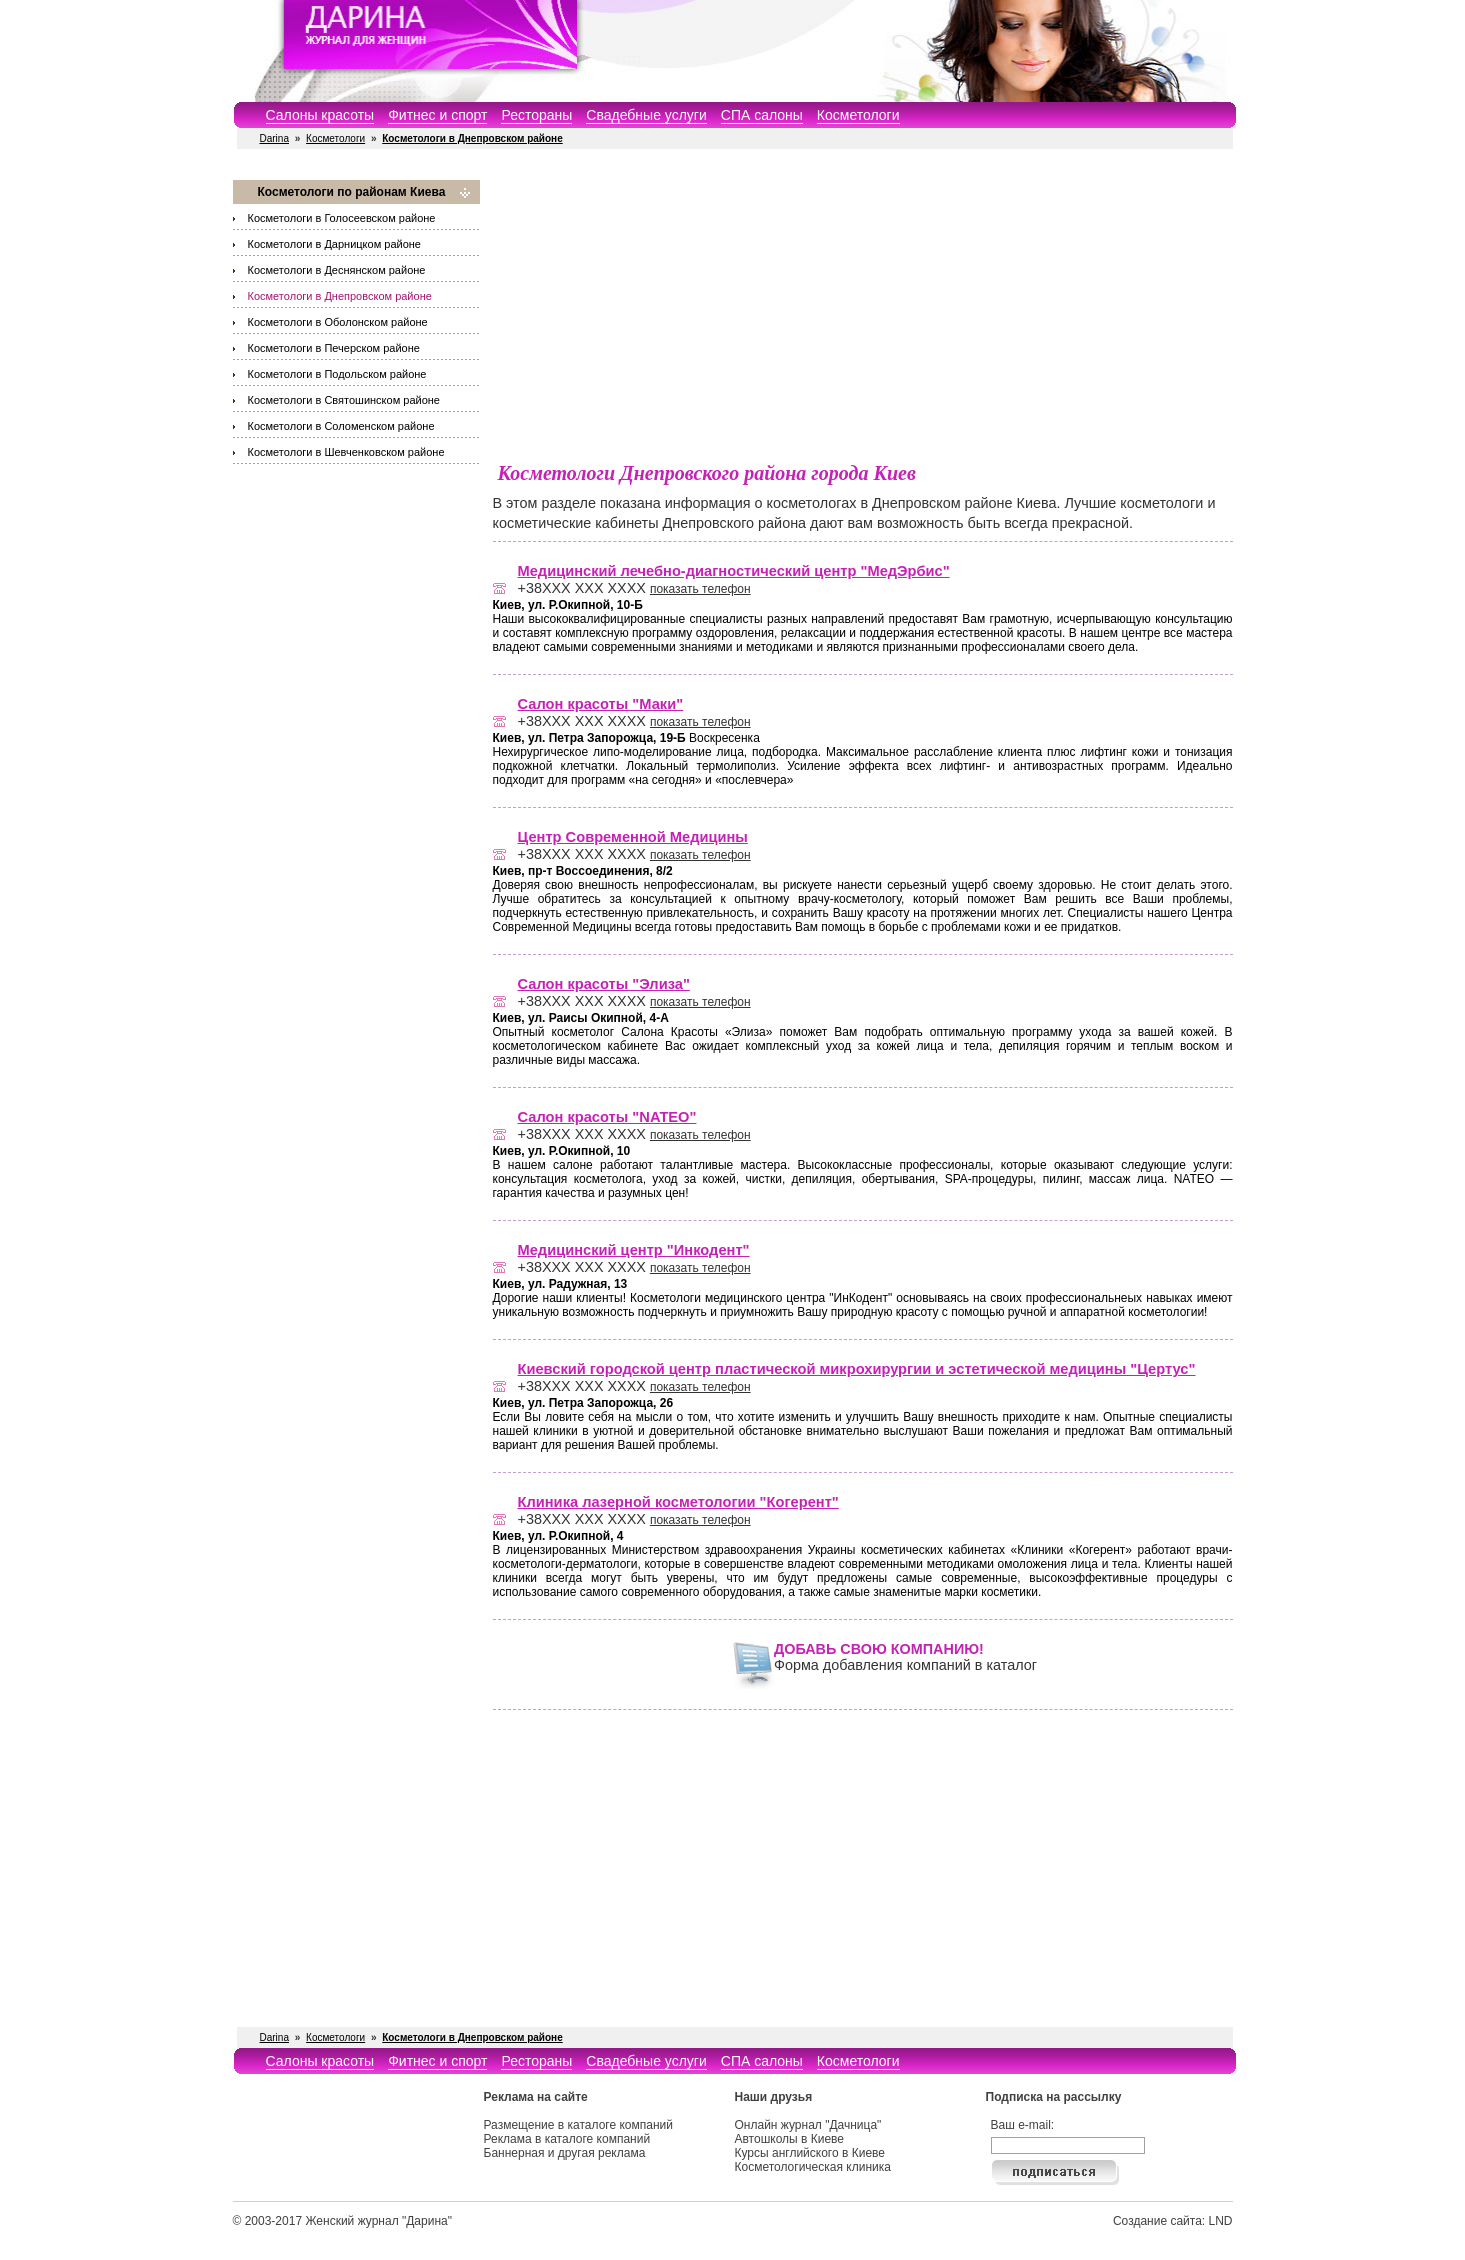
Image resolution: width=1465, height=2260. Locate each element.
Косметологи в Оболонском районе (338, 322)
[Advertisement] (863, 320)
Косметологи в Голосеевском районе (342, 218)
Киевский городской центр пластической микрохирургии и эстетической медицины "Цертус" (857, 1369)
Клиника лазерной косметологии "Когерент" (678, 1502)
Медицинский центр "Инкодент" (634, 1250)
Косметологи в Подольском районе (337, 374)
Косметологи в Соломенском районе (341, 426)
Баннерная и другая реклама (565, 2153)
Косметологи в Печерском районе (334, 348)
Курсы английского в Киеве (810, 2153)
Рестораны (536, 115)
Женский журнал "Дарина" (378, 2221)
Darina (274, 138)
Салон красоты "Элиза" (604, 984)
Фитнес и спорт (437, 115)
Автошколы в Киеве (790, 2139)
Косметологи (858, 115)
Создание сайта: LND (1173, 2221)
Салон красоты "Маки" (601, 704)
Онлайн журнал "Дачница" (808, 2125)
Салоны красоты (320, 115)
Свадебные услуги (646, 115)
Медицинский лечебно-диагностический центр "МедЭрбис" (734, 571)
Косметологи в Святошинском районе (344, 400)
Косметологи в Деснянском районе (337, 270)
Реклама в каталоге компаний (567, 2139)
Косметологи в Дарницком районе (334, 244)
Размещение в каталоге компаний (578, 2125)
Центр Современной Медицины (633, 837)
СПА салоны (762, 115)
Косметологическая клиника (813, 2167)
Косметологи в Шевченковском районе (346, 452)
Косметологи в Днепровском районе (340, 296)
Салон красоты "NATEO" (607, 1117)
